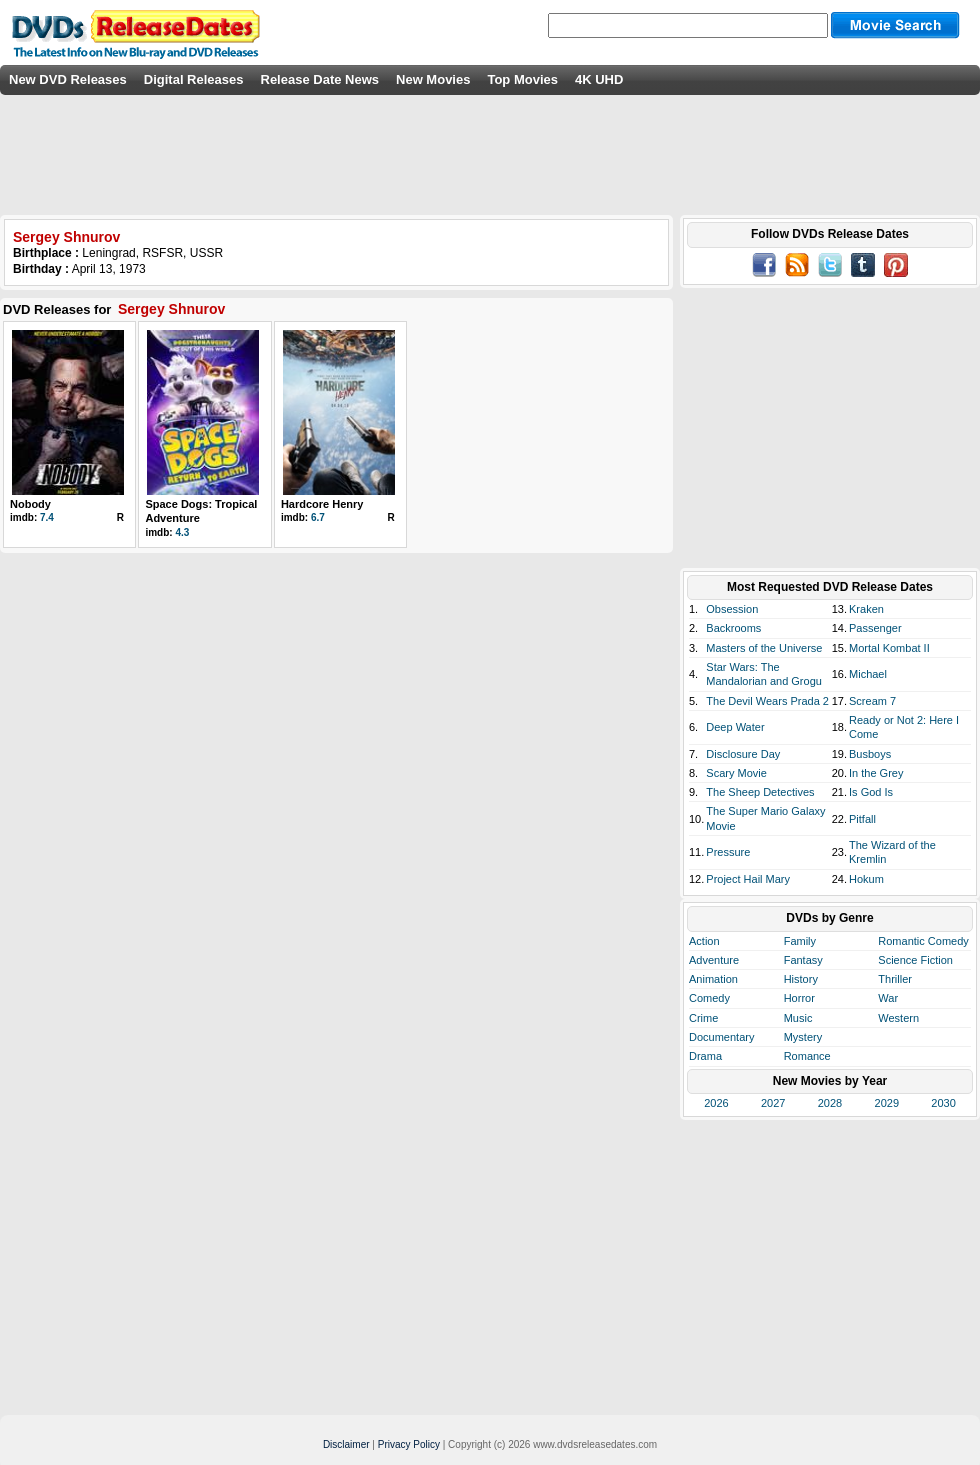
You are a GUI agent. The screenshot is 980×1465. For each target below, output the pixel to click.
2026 (716, 1103)
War (888, 998)
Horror (799, 998)
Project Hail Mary (748, 879)
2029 (887, 1103)
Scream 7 (872, 701)
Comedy (709, 998)
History (801, 979)
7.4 (47, 517)
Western (898, 1018)
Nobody (30, 504)
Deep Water (735, 727)
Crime (703, 1018)
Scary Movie (736, 773)
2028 (830, 1103)
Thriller (895, 979)
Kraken (866, 609)
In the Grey (876, 773)
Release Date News (320, 79)
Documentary (721, 1037)
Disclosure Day (743, 754)
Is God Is (871, 792)
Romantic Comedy (923, 941)
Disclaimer (346, 1444)
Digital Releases (194, 79)
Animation (713, 979)
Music (798, 1018)
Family (800, 941)
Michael (868, 674)
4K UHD (599, 79)
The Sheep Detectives (760, 792)
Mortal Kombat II (889, 648)
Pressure (728, 852)
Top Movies (522, 79)
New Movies (433, 79)
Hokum (866, 879)
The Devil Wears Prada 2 (767, 701)
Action (704, 941)
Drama (705, 1056)
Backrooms (733, 628)
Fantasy (803, 960)
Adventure (714, 960)
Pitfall (862, 819)
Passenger (875, 628)
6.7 (318, 517)
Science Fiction (915, 960)
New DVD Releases (68, 79)
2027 (773, 1103)
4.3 (182, 532)
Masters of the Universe (764, 648)
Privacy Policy (409, 1444)
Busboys (870, 754)
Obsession (732, 609)
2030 (943, 1103)
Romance (807, 1056)
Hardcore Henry (322, 504)
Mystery (803, 1037)
